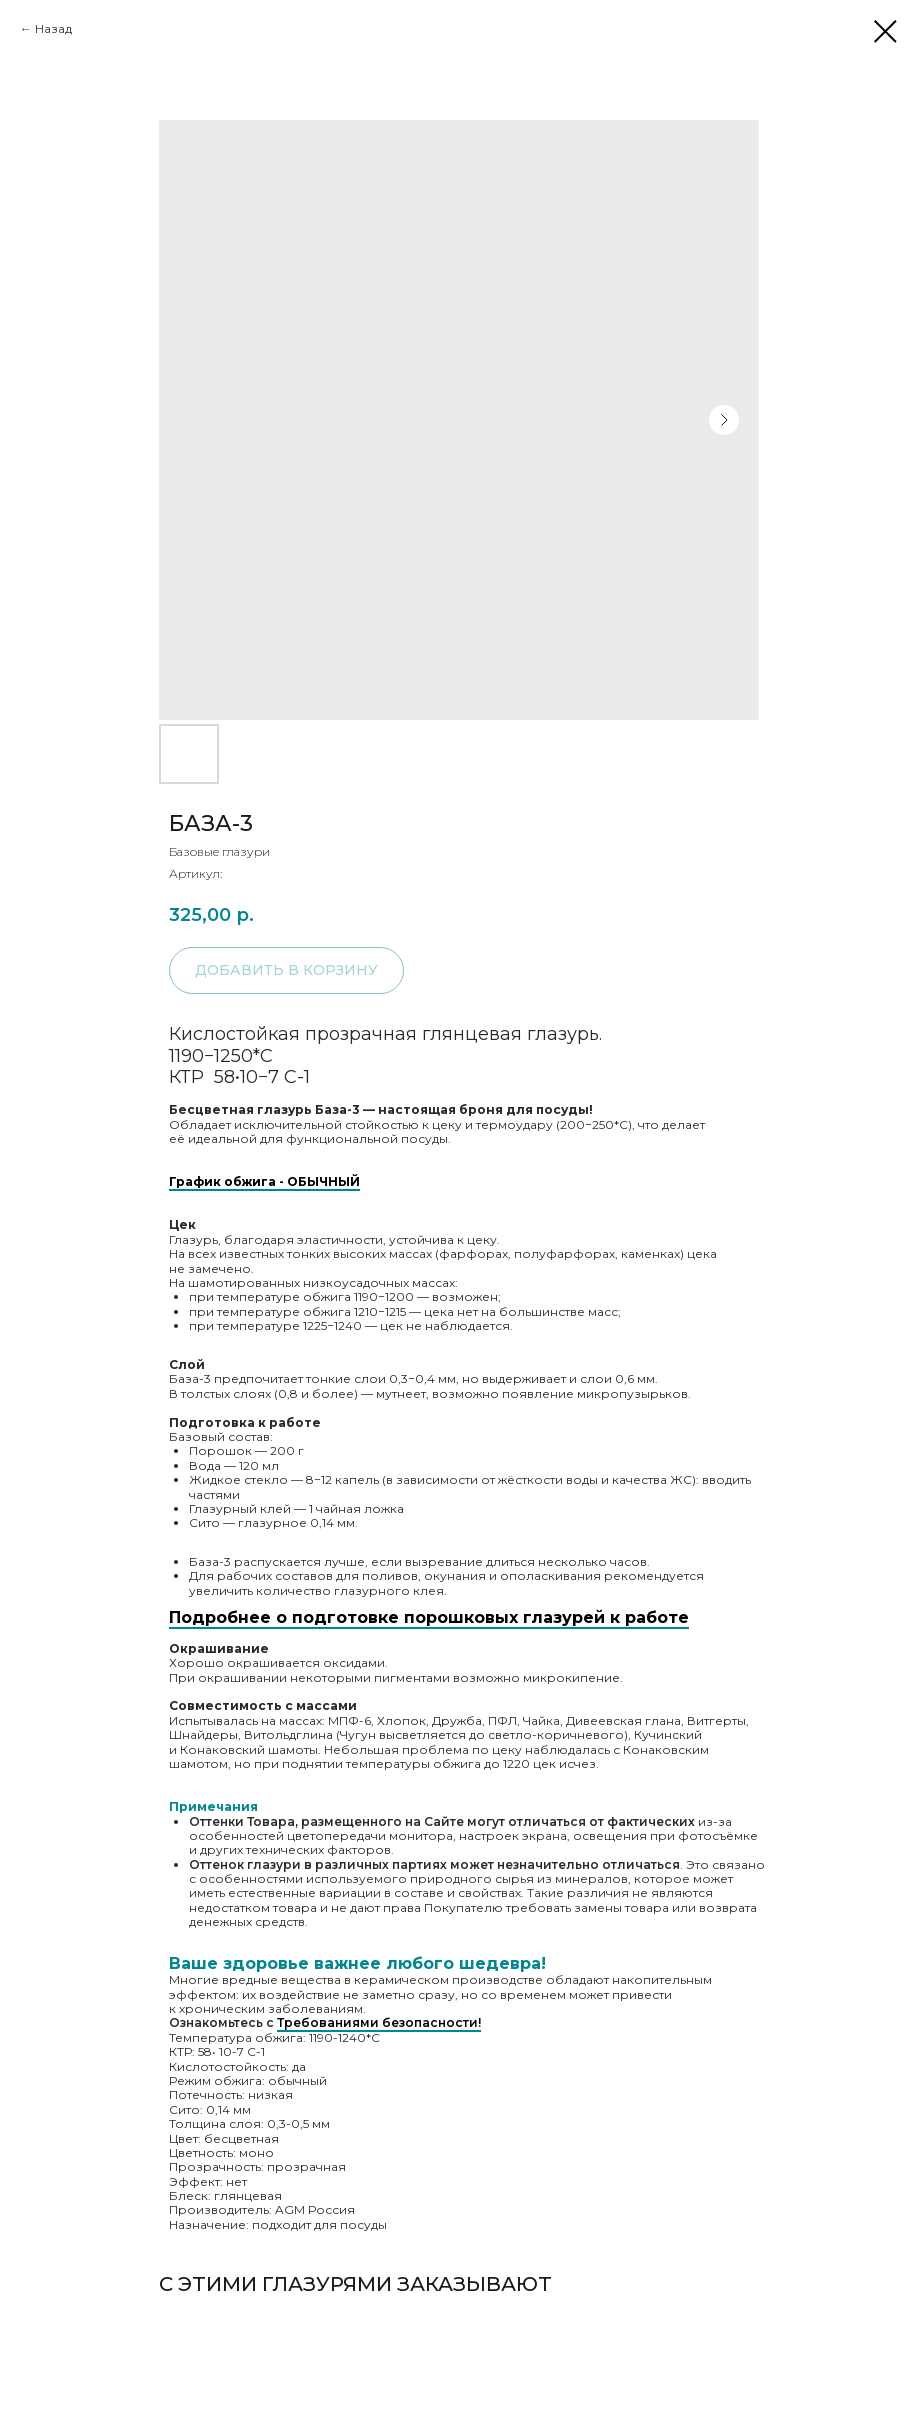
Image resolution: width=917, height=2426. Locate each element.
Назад (53, 28)
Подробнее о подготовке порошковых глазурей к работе (429, 1617)
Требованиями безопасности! (379, 2022)
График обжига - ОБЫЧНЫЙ (264, 1181)
